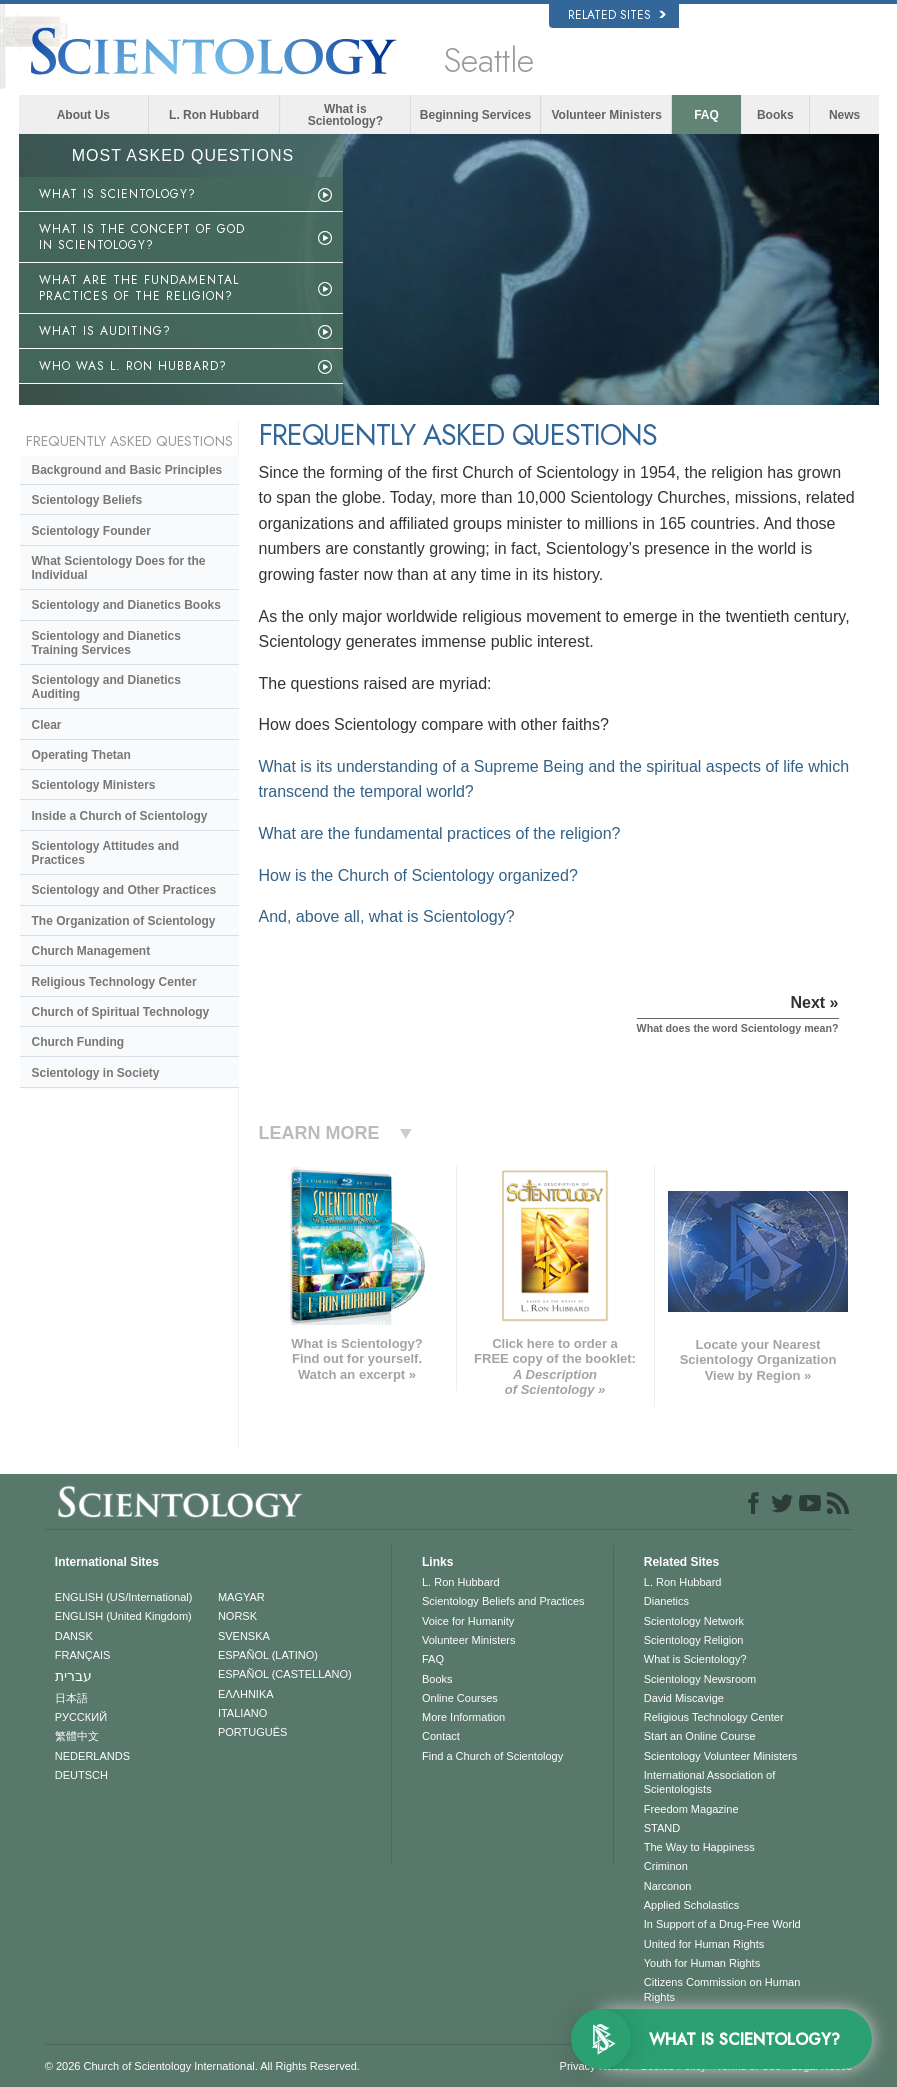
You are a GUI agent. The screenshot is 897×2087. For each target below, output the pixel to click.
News (844, 115)
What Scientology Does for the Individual (119, 568)
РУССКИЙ (81, 1717)
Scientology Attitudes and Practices (106, 853)
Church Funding (78, 1042)
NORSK (237, 1616)
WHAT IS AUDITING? (105, 331)
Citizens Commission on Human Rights (722, 1989)
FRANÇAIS (83, 1655)
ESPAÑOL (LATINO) (268, 1655)
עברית (73, 1676)
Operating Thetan (81, 755)
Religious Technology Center (114, 982)
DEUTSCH (81, 1775)
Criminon (666, 1866)
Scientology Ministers (94, 785)
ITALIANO (242, 1713)
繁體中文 (77, 1736)
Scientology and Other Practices (124, 890)
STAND (662, 1828)
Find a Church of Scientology (492, 1756)
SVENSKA (244, 1636)
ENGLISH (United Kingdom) (123, 1616)
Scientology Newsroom (700, 1679)
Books (775, 115)
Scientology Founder (91, 531)
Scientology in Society (96, 1073)
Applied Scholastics (691, 1905)
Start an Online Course (700, 1736)
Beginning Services (475, 115)
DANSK (74, 1636)
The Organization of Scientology (124, 921)
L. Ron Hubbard (214, 115)
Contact (441, 1736)
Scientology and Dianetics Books (126, 605)
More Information (463, 1717)
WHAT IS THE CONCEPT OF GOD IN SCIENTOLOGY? (142, 237)
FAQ (706, 115)
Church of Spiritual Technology (121, 1012)
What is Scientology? (345, 115)
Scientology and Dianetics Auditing (106, 687)
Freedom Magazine (691, 1809)
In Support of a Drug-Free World (722, 1924)
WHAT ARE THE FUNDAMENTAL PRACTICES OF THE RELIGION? (139, 288)
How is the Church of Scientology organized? (418, 875)
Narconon (668, 1886)
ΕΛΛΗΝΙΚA (246, 1694)
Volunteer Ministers (607, 115)
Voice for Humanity (468, 1621)
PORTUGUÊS (252, 1732)
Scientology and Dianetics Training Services (106, 643)
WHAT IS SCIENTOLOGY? (117, 194)
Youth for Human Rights (702, 1963)
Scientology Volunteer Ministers (720, 1756)
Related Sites (617, 15)
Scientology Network (694, 1621)
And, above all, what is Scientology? (387, 916)
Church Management (91, 951)
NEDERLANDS (92, 1756)
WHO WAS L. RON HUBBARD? (133, 366)
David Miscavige (684, 1698)
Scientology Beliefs (87, 500)
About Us (83, 115)
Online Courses (460, 1698)
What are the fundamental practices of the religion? (440, 833)
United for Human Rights (704, 1944)
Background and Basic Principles (127, 470)
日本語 (71, 1698)
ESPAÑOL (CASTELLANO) (285, 1674)
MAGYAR (241, 1597)
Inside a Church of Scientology (120, 816)
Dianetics (666, 1601)
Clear (47, 725)
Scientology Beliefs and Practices (503, 1601)
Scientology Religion (694, 1640)
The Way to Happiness (699, 1847)
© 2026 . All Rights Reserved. (202, 2066)
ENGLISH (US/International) (124, 1597)
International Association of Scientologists (709, 1782)
